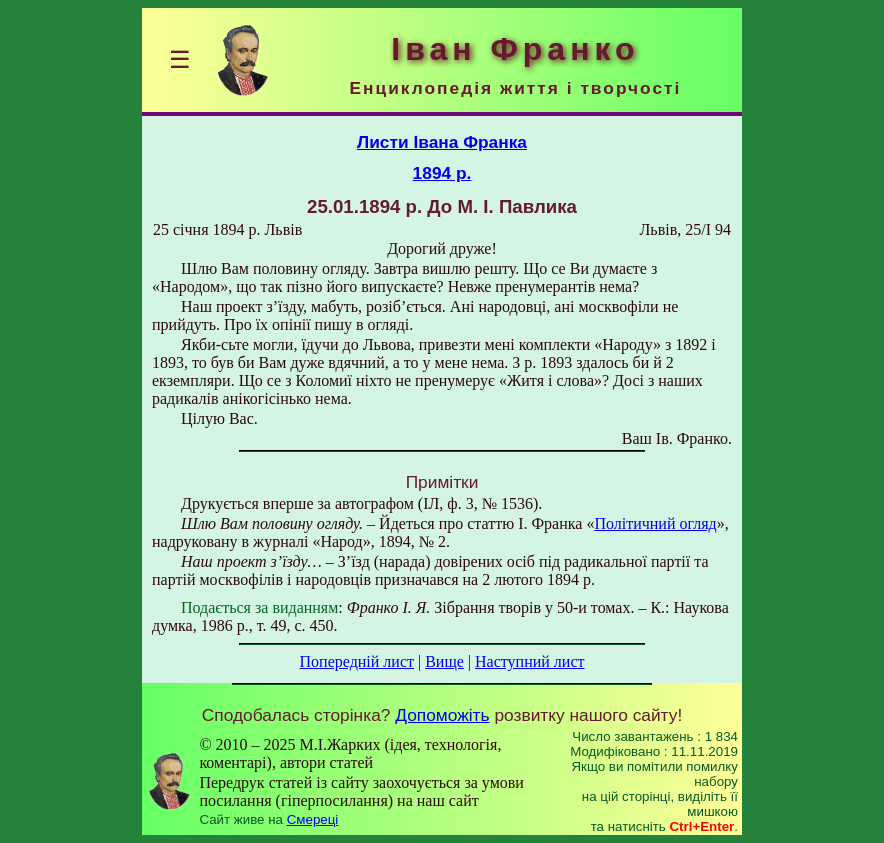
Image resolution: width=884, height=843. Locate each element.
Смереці (313, 819)
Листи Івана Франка (442, 142)
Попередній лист (357, 661)
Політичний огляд (655, 523)
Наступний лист (529, 661)
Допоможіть (442, 715)
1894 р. (442, 173)
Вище (444, 661)
